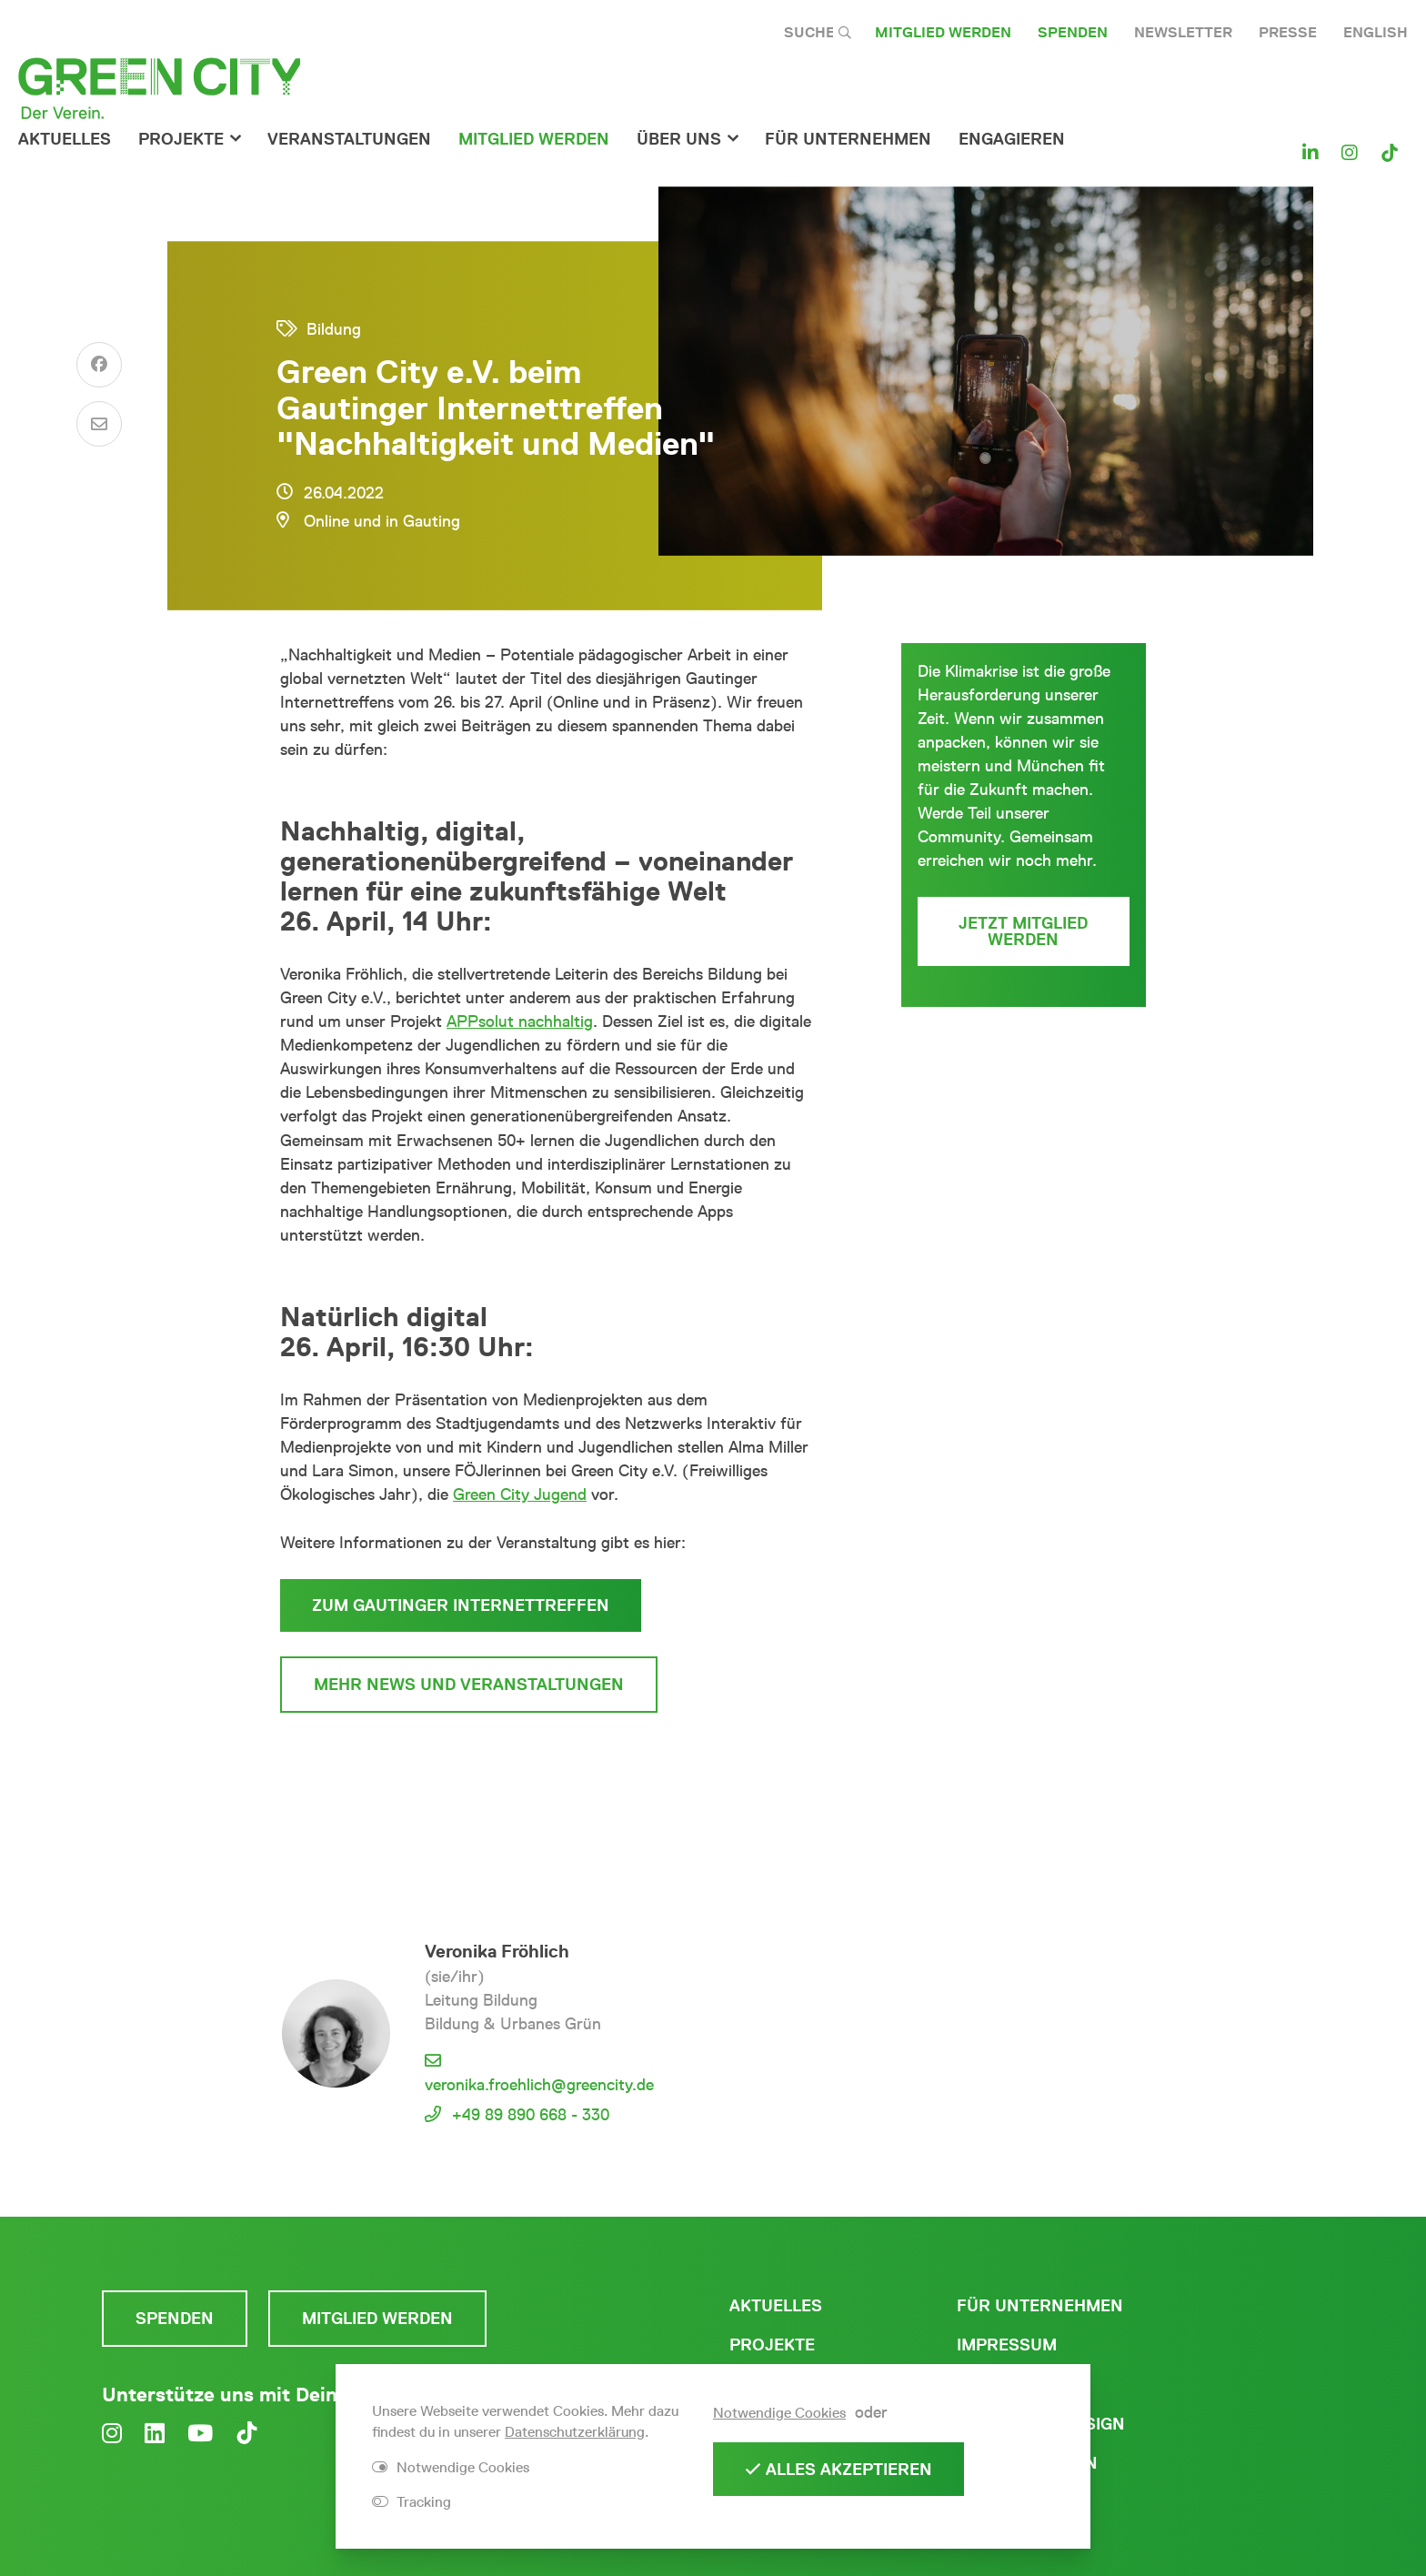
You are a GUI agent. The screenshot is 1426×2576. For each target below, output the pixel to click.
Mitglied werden (943, 32)
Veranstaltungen (349, 139)
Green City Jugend (520, 1494)
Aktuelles (64, 139)
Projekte (181, 139)
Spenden (1073, 32)
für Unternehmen (848, 139)
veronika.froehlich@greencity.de (539, 2085)
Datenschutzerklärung (575, 2431)
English (1375, 32)
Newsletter (1183, 32)
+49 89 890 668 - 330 (530, 2115)
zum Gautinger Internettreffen (460, 1605)
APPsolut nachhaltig (520, 1021)
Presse (1288, 32)
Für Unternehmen (1040, 2306)
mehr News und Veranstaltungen (469, 1685)
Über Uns (679, 139)
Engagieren (1012, 139)
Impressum (1007, 2345)
